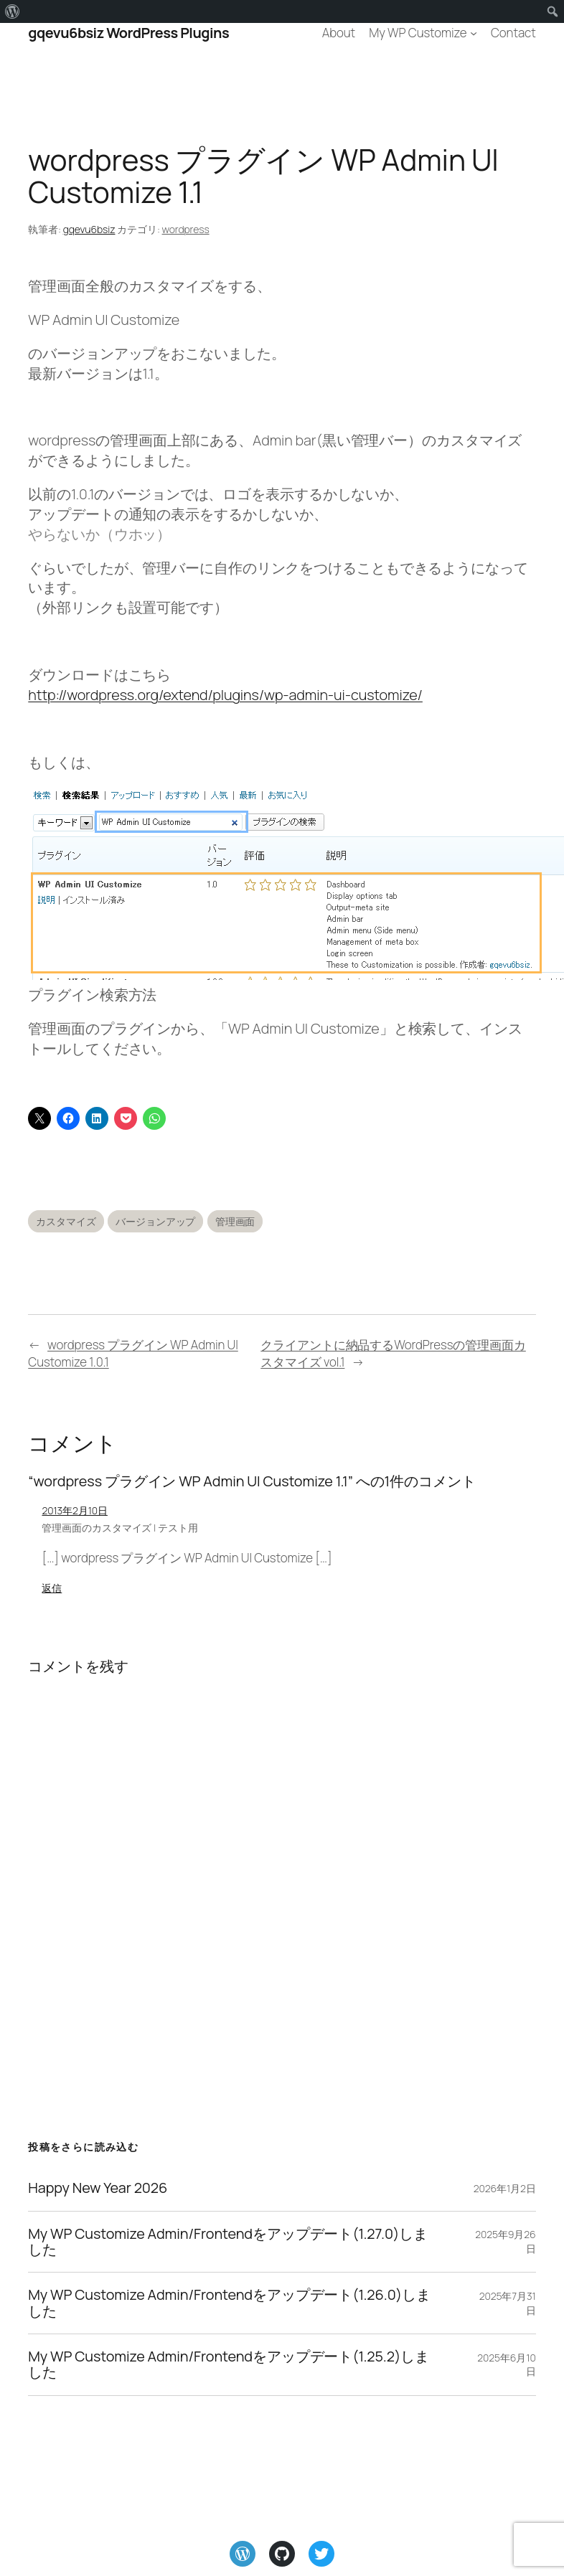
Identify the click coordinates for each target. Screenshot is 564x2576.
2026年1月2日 (505, 2188)
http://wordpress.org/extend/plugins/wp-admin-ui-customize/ (225, 694)
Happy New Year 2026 (97, 2188)
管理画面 (235, 1221)
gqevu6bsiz (89, 229)
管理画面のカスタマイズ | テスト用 (119, 1527)
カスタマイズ (65, 1221)
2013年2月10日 (74, 1510)
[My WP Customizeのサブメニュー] (473, 33)
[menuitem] (12, 11)
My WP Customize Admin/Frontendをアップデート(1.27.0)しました (228, 2242)
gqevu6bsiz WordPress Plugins (128, 32)
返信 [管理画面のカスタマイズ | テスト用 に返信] (52, 1588)
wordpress (186, 229)
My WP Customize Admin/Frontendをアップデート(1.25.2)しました (228, 2365)
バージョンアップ (155, 1221)
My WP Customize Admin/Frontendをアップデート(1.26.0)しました (229, 2303)
